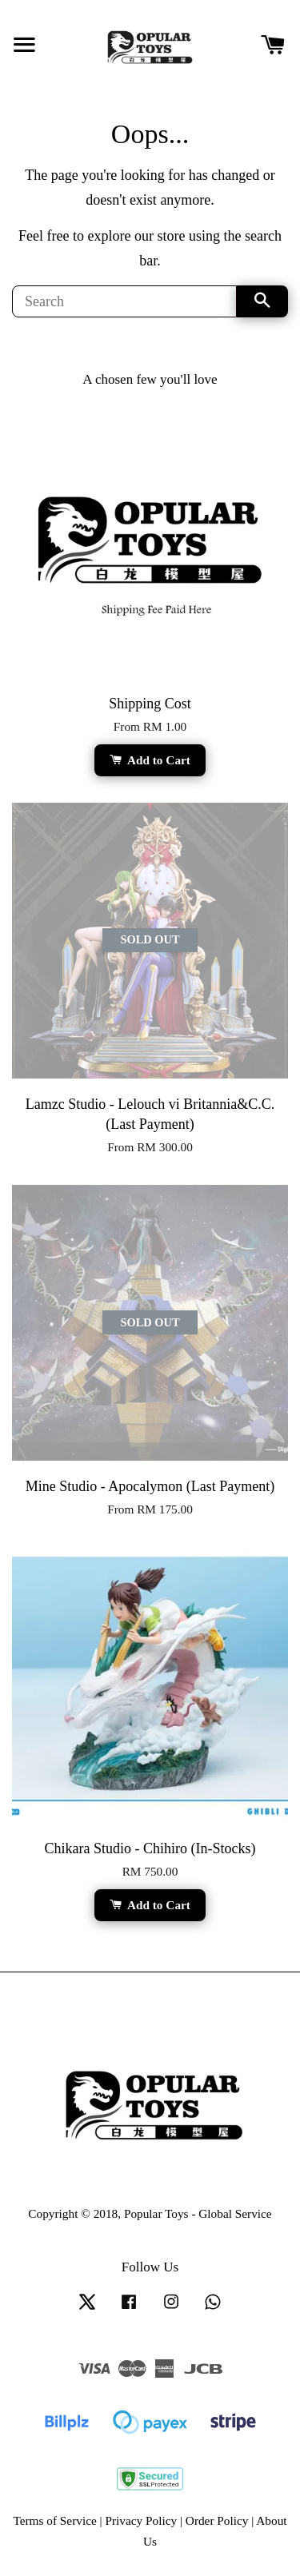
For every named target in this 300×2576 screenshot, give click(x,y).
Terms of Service (54, 2520)
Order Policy (217, 2520)
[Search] (124, 301)
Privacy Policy (141, 2520)
